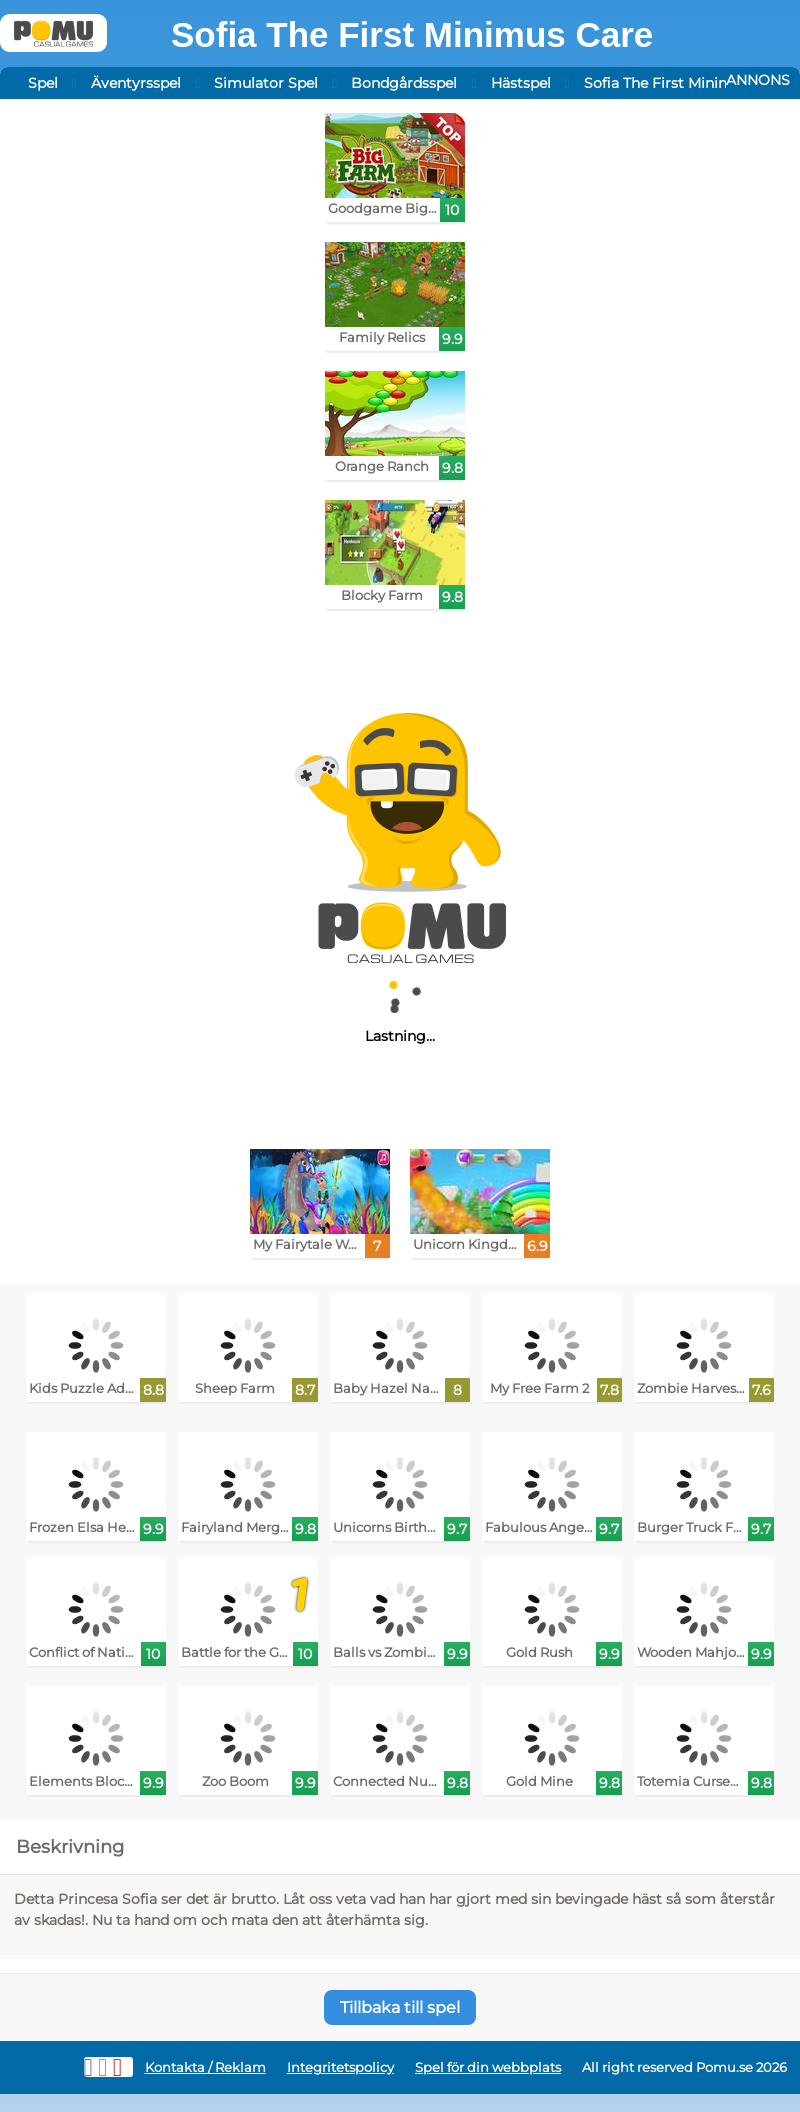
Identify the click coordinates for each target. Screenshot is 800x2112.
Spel (43, 83)
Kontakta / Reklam (205, 2067)
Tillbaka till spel (400, 2007)
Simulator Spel (266, 83)
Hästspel (521, 83)
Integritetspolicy (340, 2067)
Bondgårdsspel (404, 83)
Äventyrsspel (136, 83)
